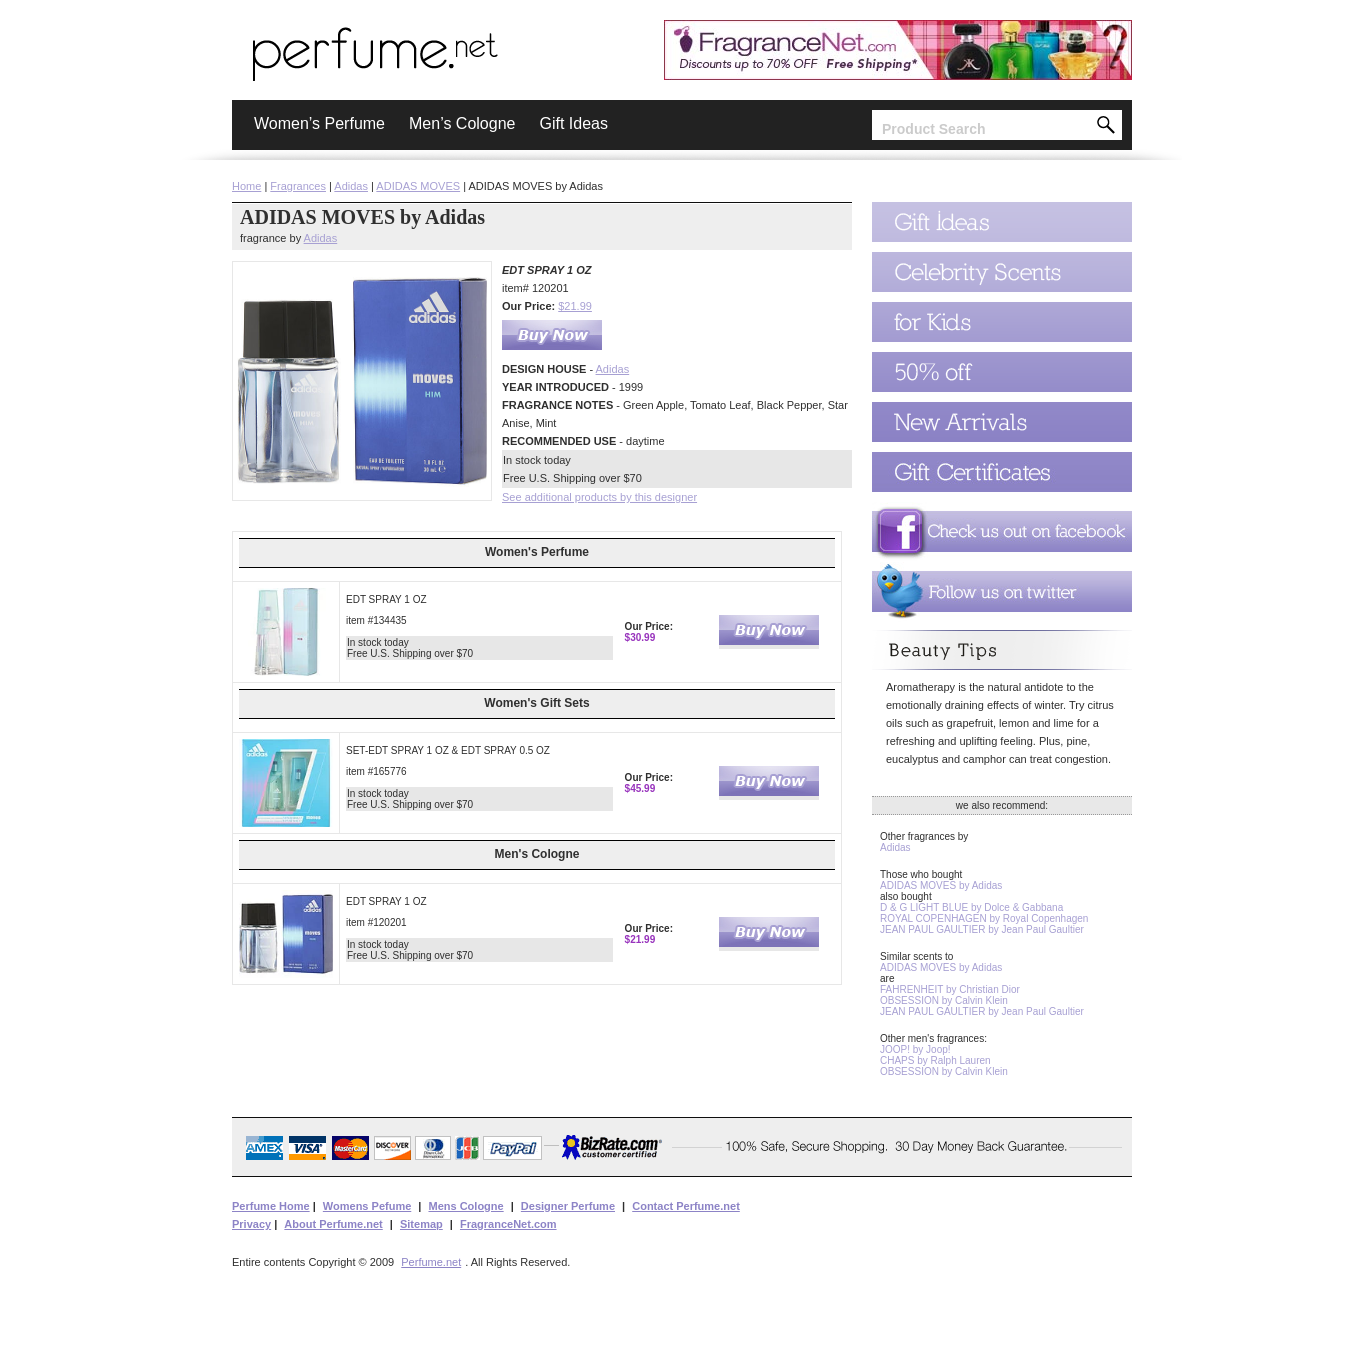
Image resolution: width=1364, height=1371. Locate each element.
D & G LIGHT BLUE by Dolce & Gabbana (971, 907)
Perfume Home (271, 1206)
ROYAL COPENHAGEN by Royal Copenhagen (984, 918)
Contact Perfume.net (686, 1206)
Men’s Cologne (462, 123)
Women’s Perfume (319, 123)
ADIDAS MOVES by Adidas (941, 885)
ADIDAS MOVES (418, 186)
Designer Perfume (568, 1206)
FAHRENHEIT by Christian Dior (950, 989)
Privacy (251, 1224)
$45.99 (640, 788)
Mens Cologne (465, 1206)
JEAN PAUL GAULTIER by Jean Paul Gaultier (982, 929)
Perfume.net (431, 1262)
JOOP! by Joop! (915, 1049)
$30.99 (640, 637)
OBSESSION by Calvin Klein (944, 1000)
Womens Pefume (367, 1206)
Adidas (351, 186)
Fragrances (298, 186)
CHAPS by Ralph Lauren (935, 1060)
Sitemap (421, 1224)
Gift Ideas (573, 123)
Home (246, 186)
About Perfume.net (333, 1224)
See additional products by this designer (599, 497)
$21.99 (575, 306)
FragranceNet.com (508, 1224)
